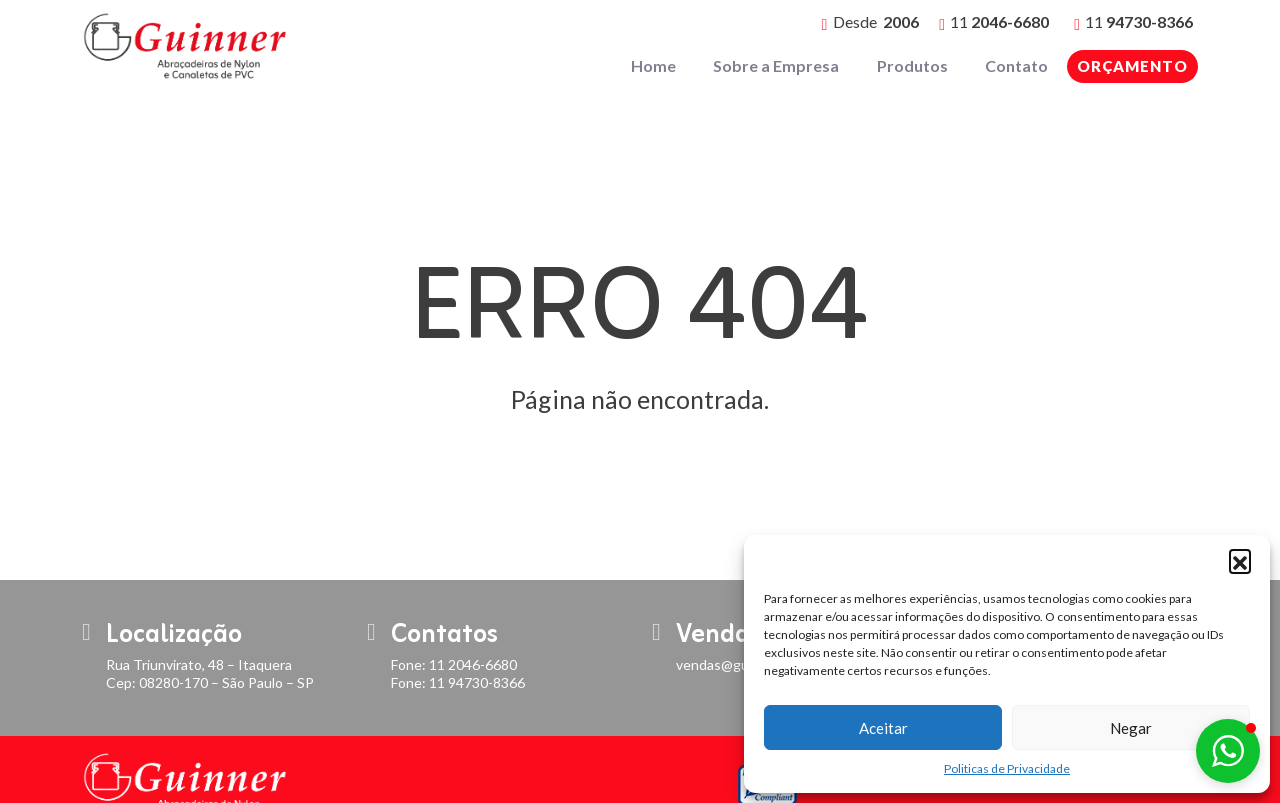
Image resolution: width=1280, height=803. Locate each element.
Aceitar (883, 728)
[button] (1240, 560)
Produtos (914, 65)
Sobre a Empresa (780, 65)
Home (658, 65)
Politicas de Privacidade (1007, 768)
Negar (1131, 728)
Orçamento (1132, 66)
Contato (1017, 65)
